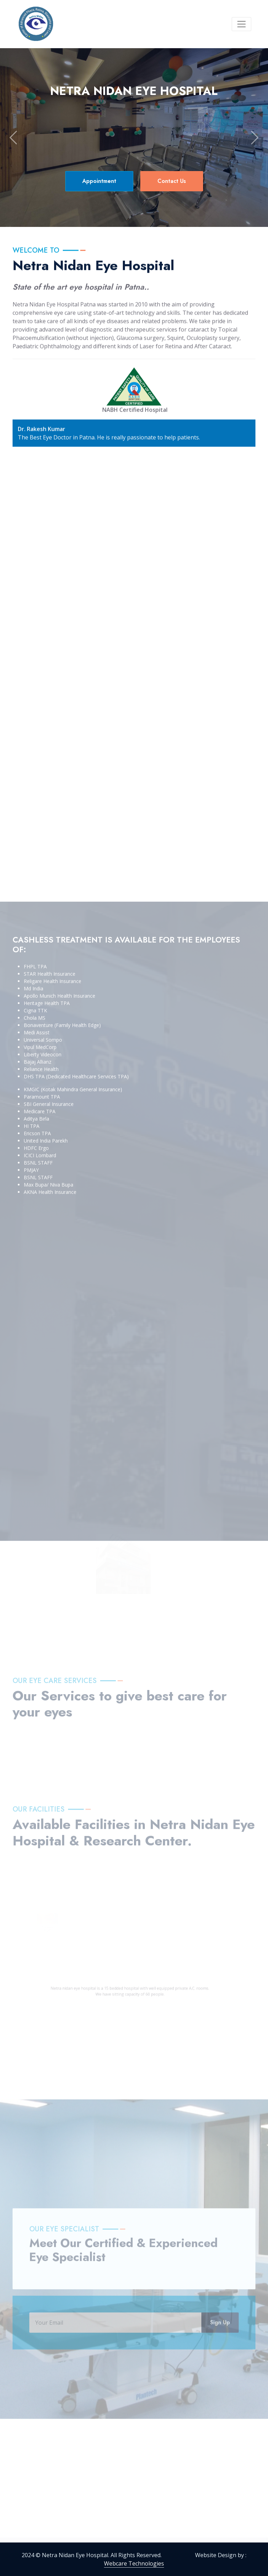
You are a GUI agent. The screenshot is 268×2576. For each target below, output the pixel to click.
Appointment (99, 181)
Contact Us (171, 181)
